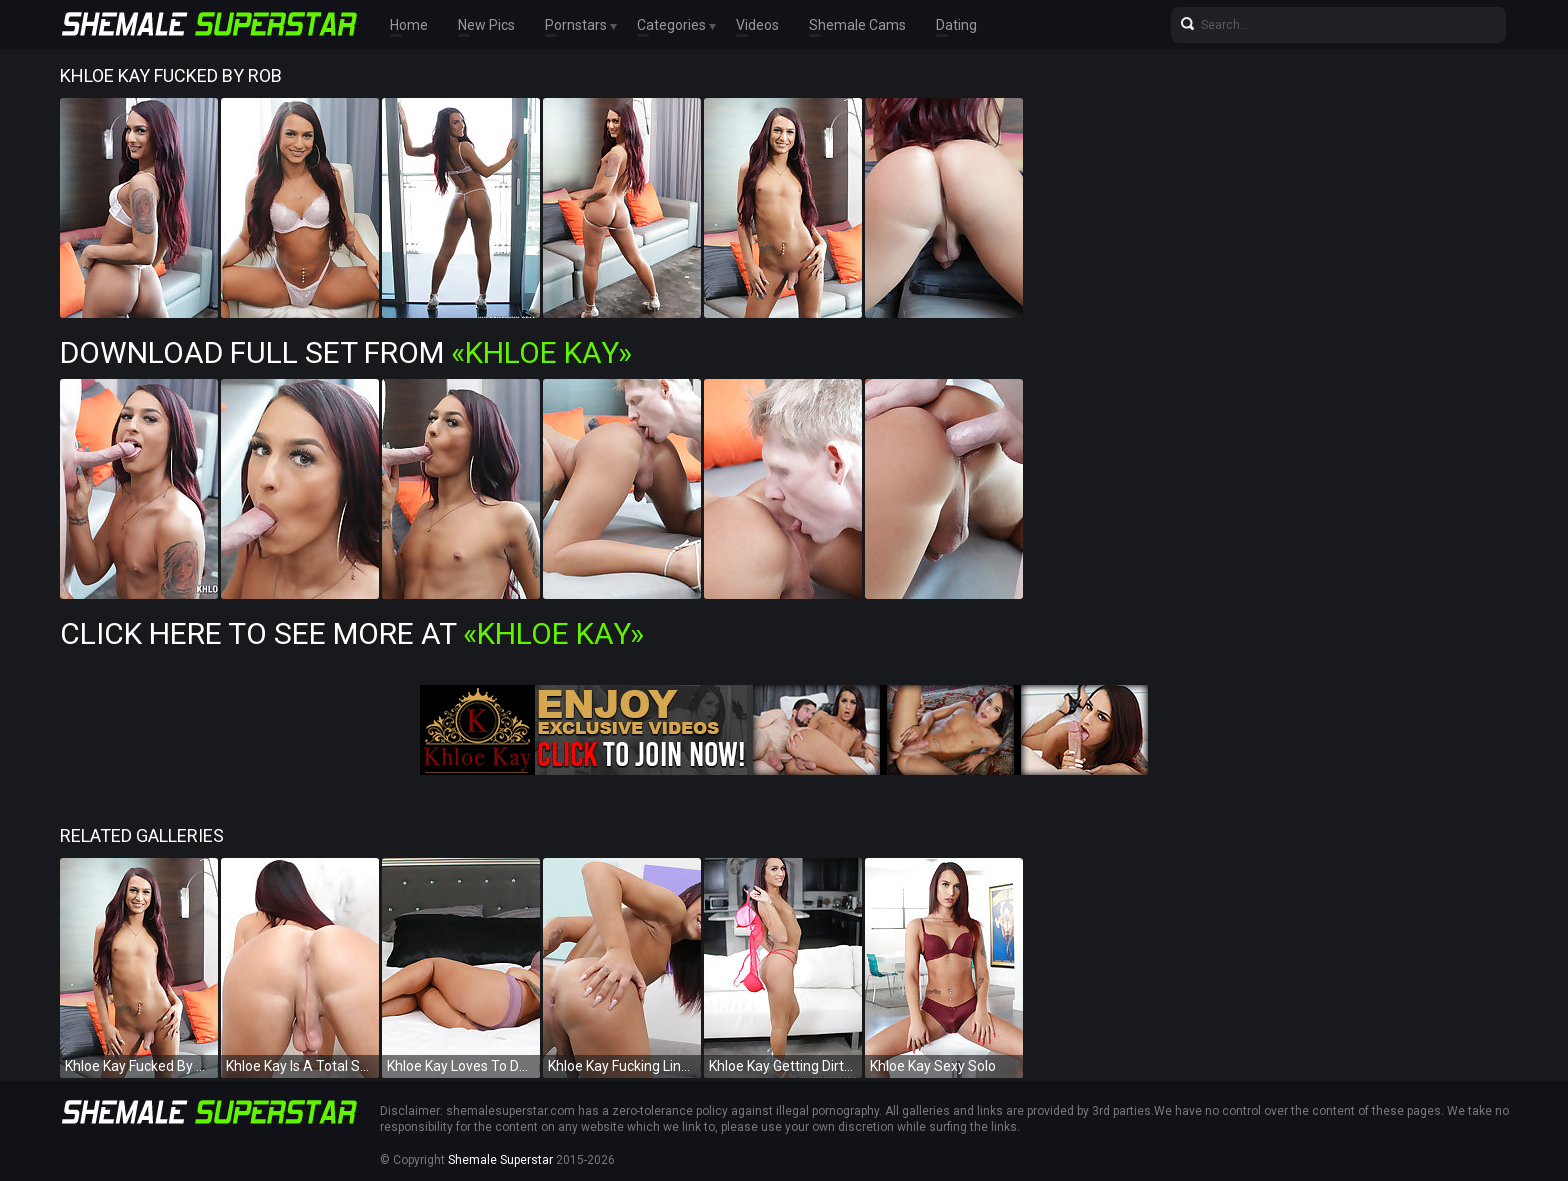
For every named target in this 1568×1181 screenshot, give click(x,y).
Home (409, 25)
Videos (757, 25)
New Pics (486, 25)
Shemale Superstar (500, 1160)
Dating (956, 25)
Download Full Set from (346, 352)
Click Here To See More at (352, 633)
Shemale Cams (857, 25)
